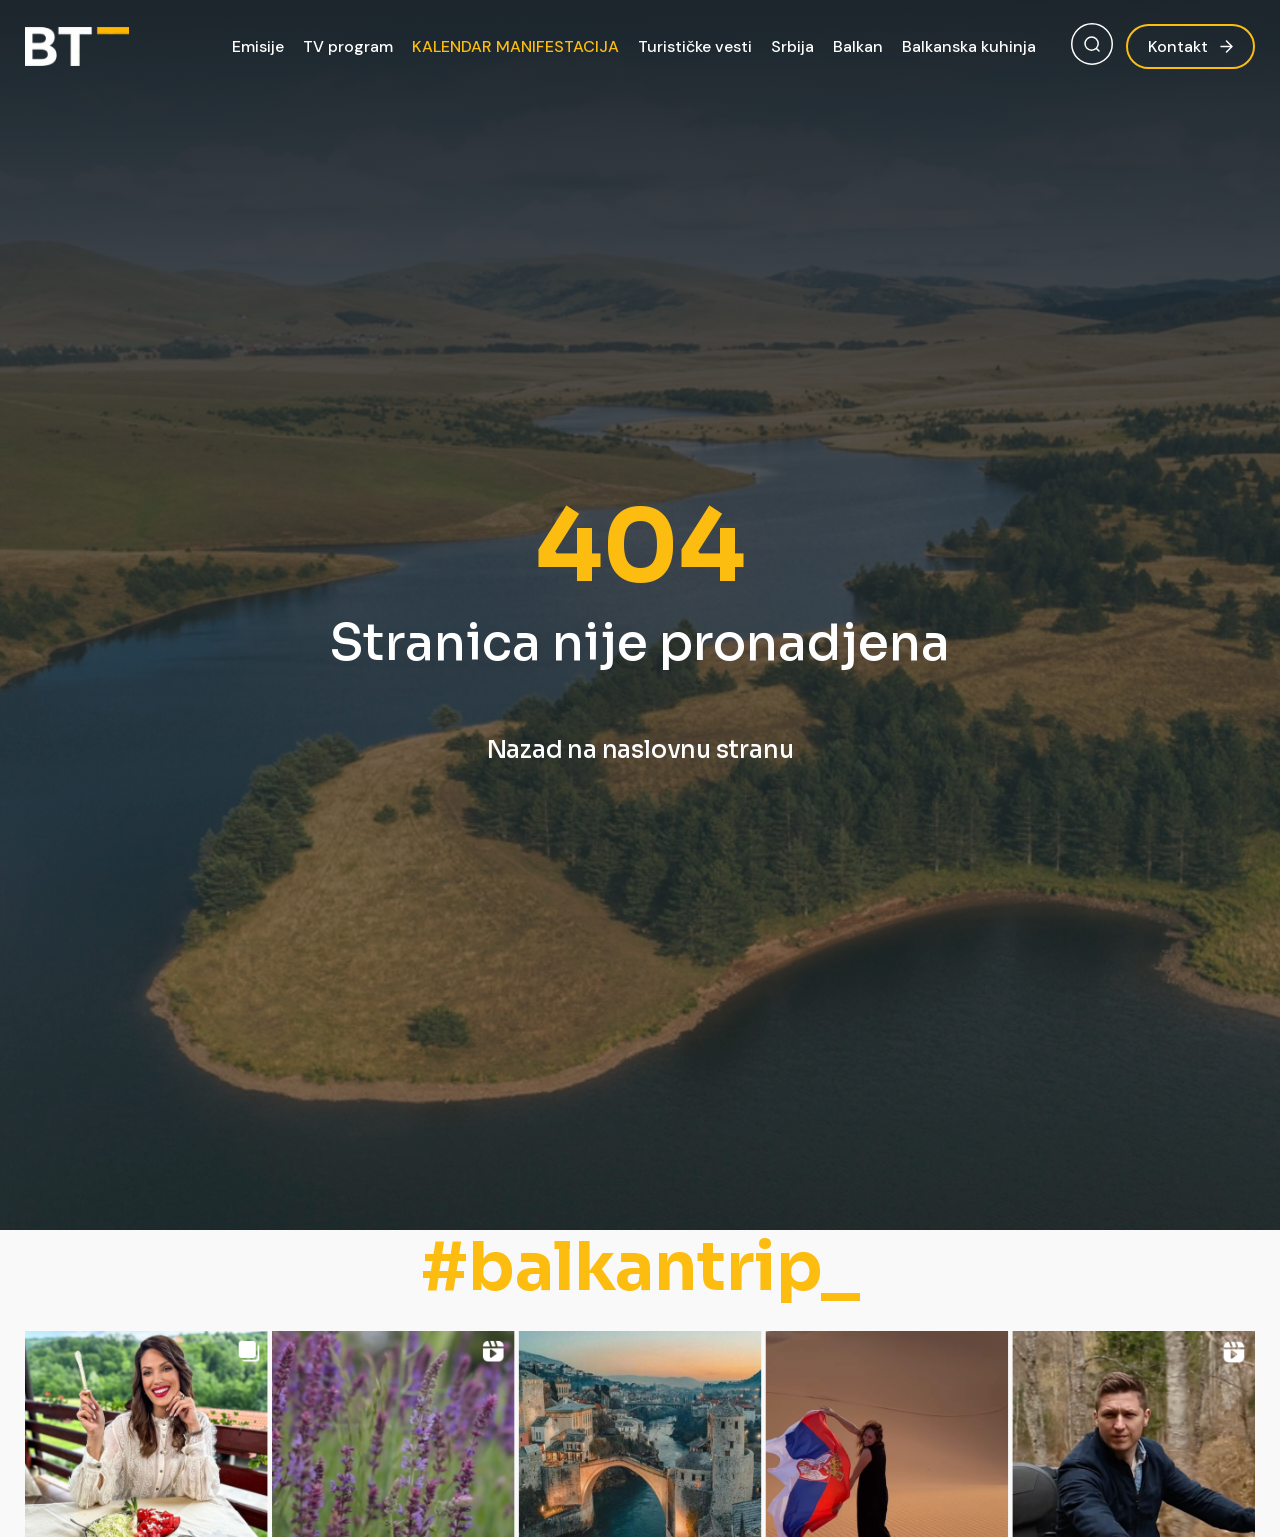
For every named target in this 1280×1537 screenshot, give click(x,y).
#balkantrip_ (640, 1267)
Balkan (858, 46)
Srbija (792, 46)
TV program (348, 46)
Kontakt (1190, 46)
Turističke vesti (695, 46)
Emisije (258, 46)
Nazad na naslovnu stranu (640, 750)
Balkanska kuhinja (969, 46)
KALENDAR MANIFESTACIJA (515, 46)
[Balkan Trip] (77, 46)
